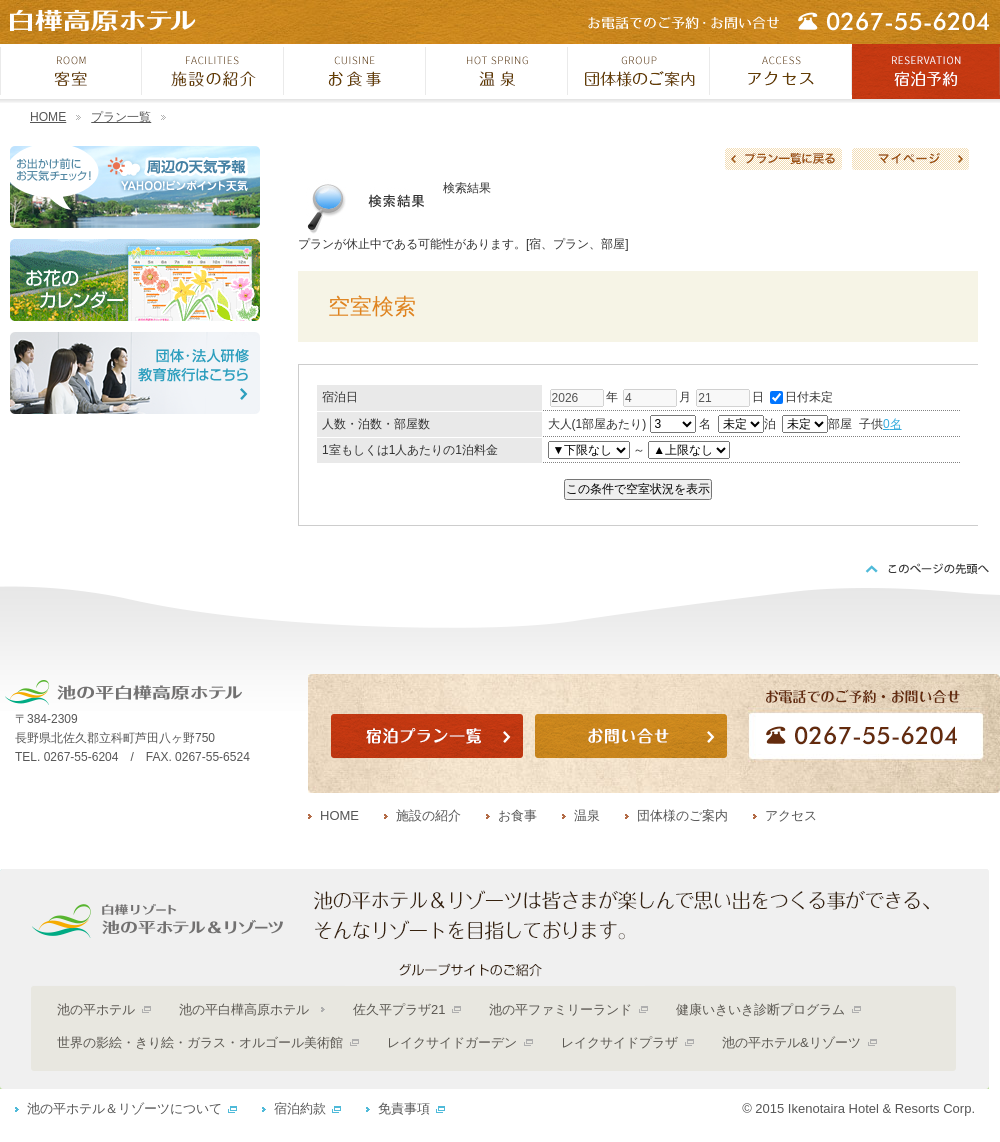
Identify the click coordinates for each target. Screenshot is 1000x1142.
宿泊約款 (300, 1108)
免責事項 (404, 1108)
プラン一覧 (121, 117)
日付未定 (801, 397)
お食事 (517, 815)
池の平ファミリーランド (560, 1009)
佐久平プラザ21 (399, 1009)
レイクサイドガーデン (452, 1042)
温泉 (587, 815)
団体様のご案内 (682, 815)
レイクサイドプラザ (619, 1042)
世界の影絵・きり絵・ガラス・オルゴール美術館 (200, 1042)
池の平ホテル (96, 1009)
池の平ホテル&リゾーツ (791, 1042)
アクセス (791, 815)
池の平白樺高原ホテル (244, 1009)
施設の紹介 (428, 815)
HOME (48, 117)
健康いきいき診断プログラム (760, 1009)
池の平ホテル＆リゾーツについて (124, 1108)
